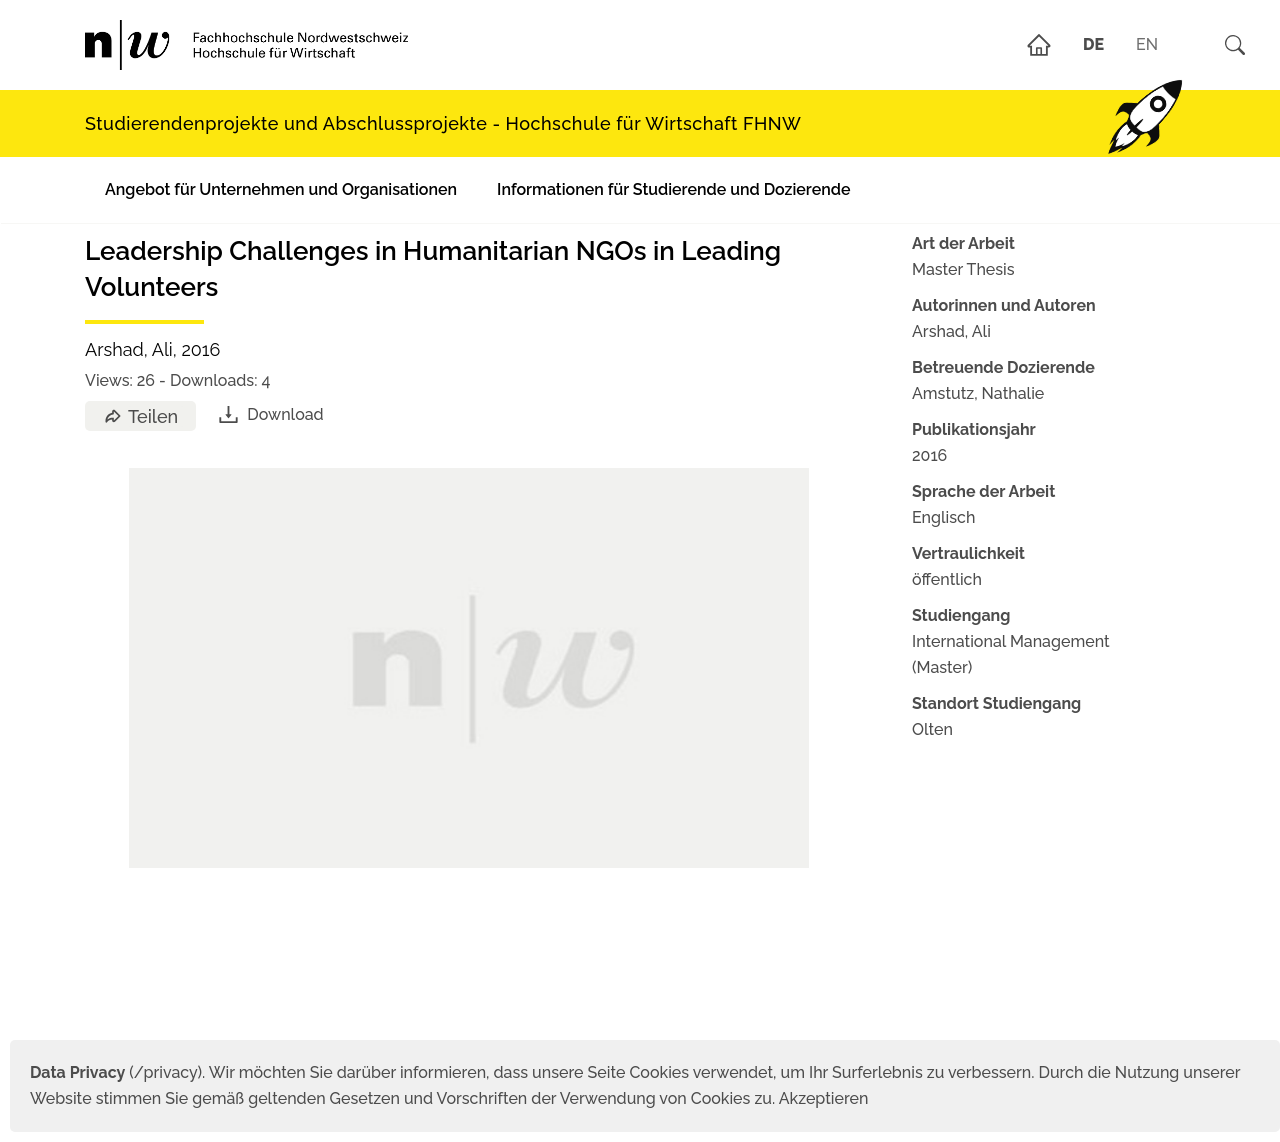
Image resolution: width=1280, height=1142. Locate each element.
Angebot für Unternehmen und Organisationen (281, 189)
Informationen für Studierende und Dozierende (673, 189)
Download (269, 414)
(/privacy (113, 1072)
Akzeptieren (824, 1098)
